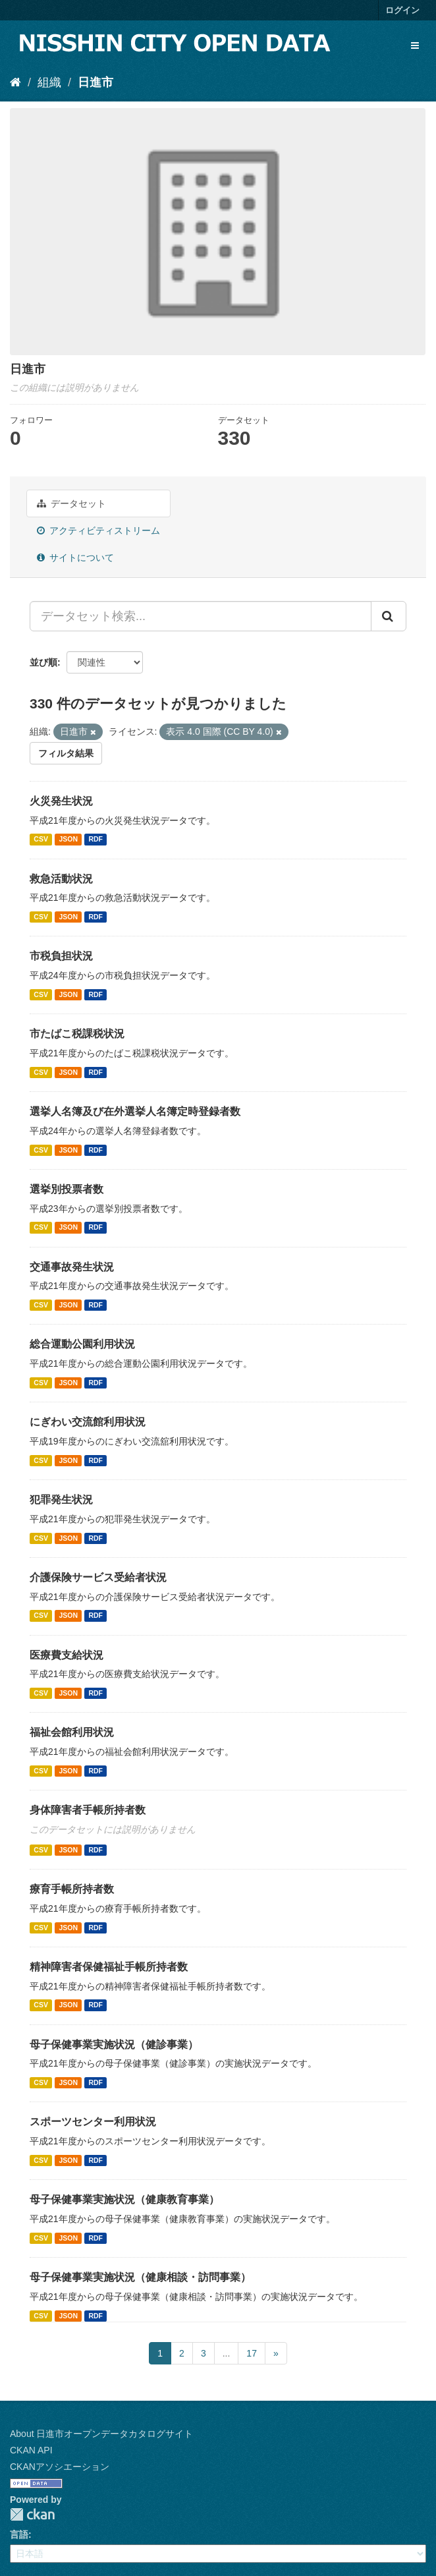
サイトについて (75, 557)
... (227, 2353)
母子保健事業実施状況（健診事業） (114, 2044)
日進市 (95, 82)
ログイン (402, 10)
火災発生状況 (61, 801)
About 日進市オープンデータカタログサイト (101, 2433)
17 (251, 2353)
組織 (49, 82)
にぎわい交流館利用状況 (88, 1421)
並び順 (43, 662)
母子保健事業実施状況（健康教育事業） (124, 2199)
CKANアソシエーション (59, 2466)
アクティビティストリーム (98, 530)
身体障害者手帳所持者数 (88, 1810)
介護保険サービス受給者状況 (98, 1577)
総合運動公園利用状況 (82, 1344)
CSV (41, 840)
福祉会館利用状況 (72, 1732)
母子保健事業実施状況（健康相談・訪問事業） (140, 2277)
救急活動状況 (61, 878)
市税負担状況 (61, 955)
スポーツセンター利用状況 (93, 2121)
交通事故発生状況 (72, 1267)
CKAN (32, 2514)
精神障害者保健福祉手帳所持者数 (109, 1966)
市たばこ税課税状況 (77, 1033)
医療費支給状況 (66, 1655)
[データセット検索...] (200, 616)
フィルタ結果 (66, 753)
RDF (95, 840)
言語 (19, 2534)
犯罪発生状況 (61, 1499)
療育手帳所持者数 (72, 1889)
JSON (68, 840)
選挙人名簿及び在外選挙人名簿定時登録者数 (135, 1111)
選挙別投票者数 (66, 1189)
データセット (71, 503)
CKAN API (31, 2450)
